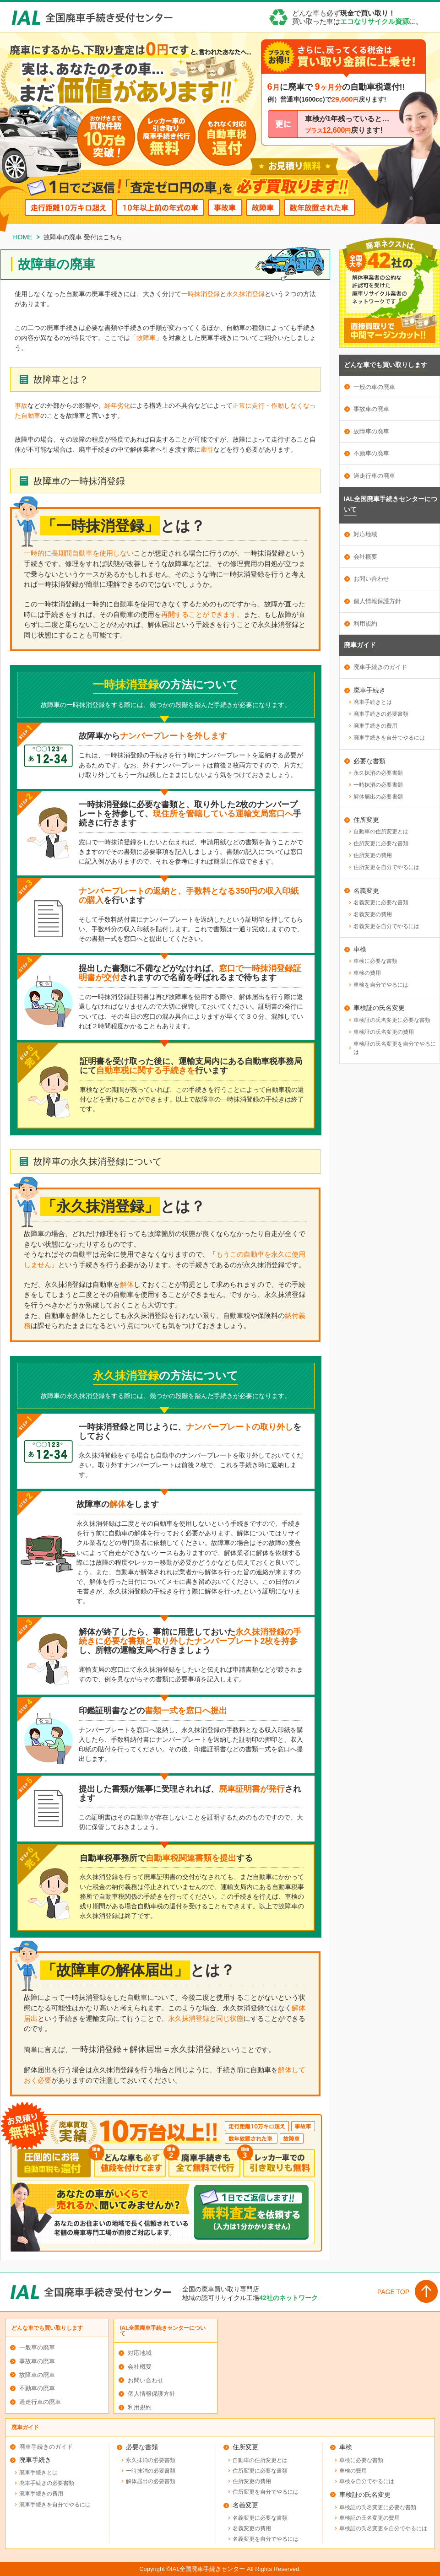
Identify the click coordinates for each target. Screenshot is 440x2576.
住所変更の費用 (372, 855)
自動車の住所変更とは (380, 831)
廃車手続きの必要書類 (380, 714)
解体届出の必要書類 (378, 797)
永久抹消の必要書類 (378, 773)
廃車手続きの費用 (375, 726)
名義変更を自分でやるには (386, 926)
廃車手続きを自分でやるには (389, 737)
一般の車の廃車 (374, 386)
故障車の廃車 (371, 431)
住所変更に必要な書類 (380, 843)
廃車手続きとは (372, 702)
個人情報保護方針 (377, 601)
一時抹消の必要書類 (378, 785)
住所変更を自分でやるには (386, 867)
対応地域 (365, 534)
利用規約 (365, 623)
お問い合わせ (371, 578)
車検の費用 (367, 973)
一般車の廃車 (37, 2347)
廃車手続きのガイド (380, 667)
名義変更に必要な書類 (380, 902)
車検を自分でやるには (380, 985)
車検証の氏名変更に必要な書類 (391, 1020)
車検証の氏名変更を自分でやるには (394, 1048)
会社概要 (365, 556)
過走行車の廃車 (374, 475)
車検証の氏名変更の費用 (383, 1032)
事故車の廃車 (371, 408)
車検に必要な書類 (375, 961)
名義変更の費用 (372, 914)
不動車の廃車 (371, 453)
